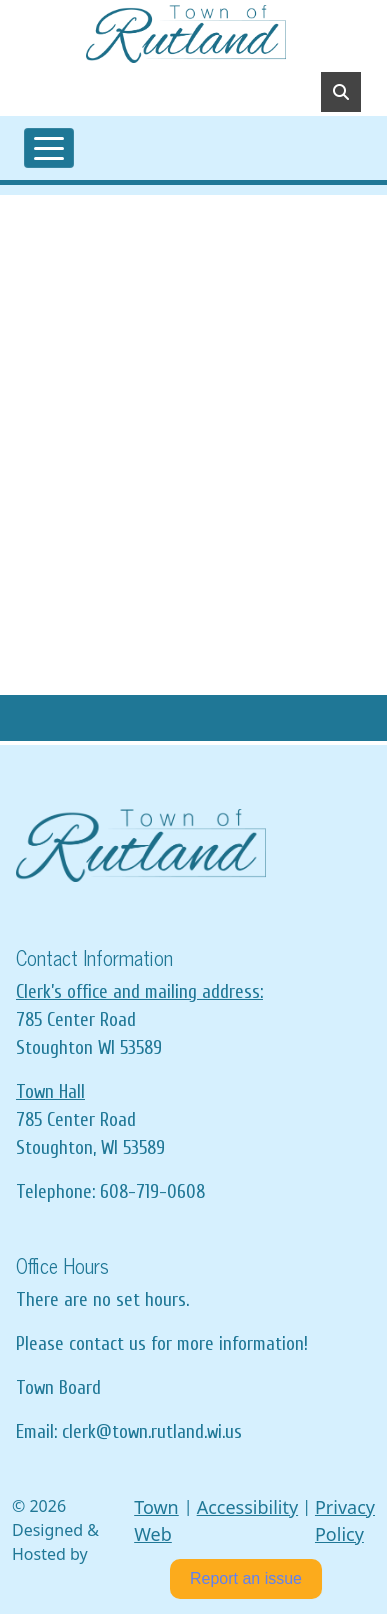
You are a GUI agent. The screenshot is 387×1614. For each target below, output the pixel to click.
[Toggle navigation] (49, 148)
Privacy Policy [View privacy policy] (345, 1520)
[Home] (186, 34)
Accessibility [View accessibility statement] (248, 1507)
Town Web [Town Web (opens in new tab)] (156, 1520)
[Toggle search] (341, 92)
